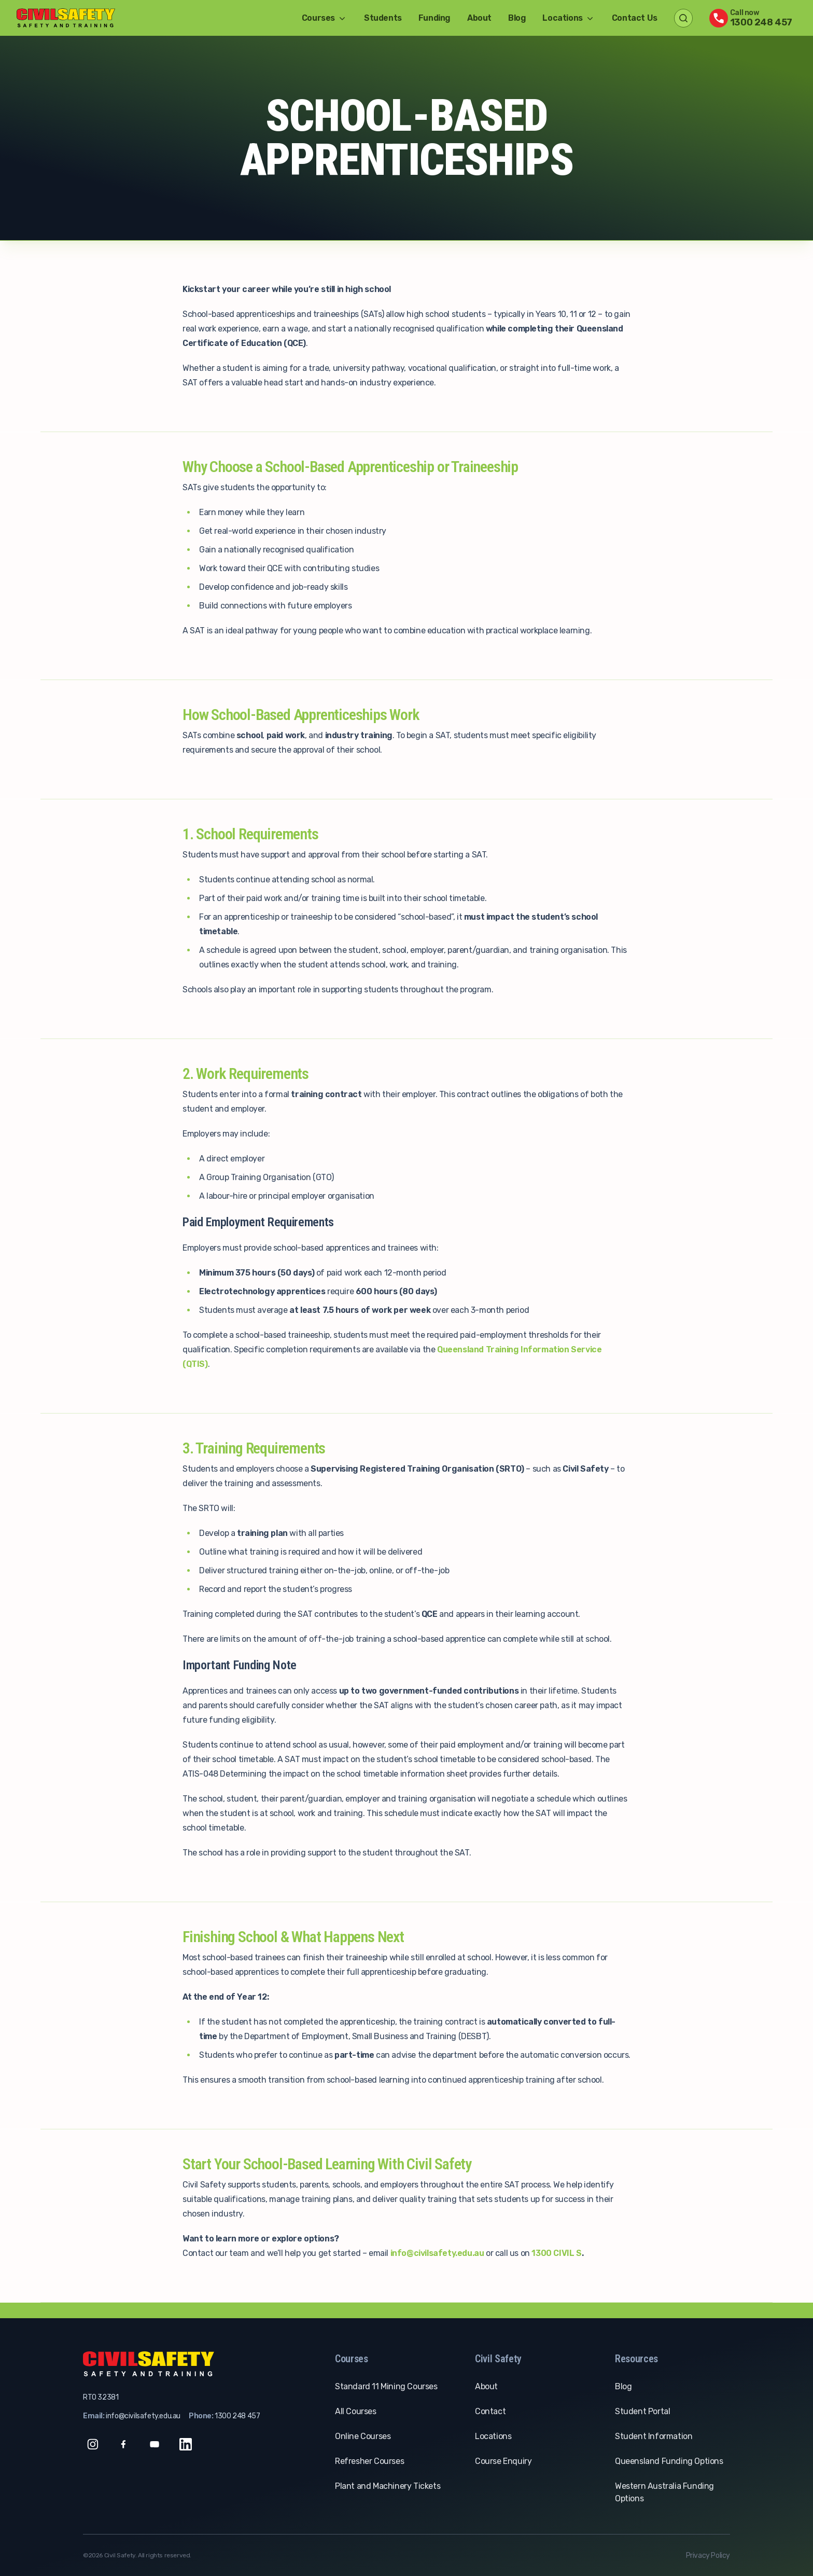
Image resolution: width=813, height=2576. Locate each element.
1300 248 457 (237, 2416)
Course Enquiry (503, 2461)
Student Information (653, 2436)
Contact (490, 2411)
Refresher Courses (369, 2461)
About (479, 18)
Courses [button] (324, 18)
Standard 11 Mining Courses (386, 2386)
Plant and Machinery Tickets (387, 2486)
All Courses (355, 2411)
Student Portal (642, 2411)
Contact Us (634, 18)
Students (383, 18)
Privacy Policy (708, 2555)
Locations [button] (568, 18)
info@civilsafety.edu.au (143, 2416)
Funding (434, 18)
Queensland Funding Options (669, 2461)
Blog (517, 18)
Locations (493, 2436)
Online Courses (362, 2436)
